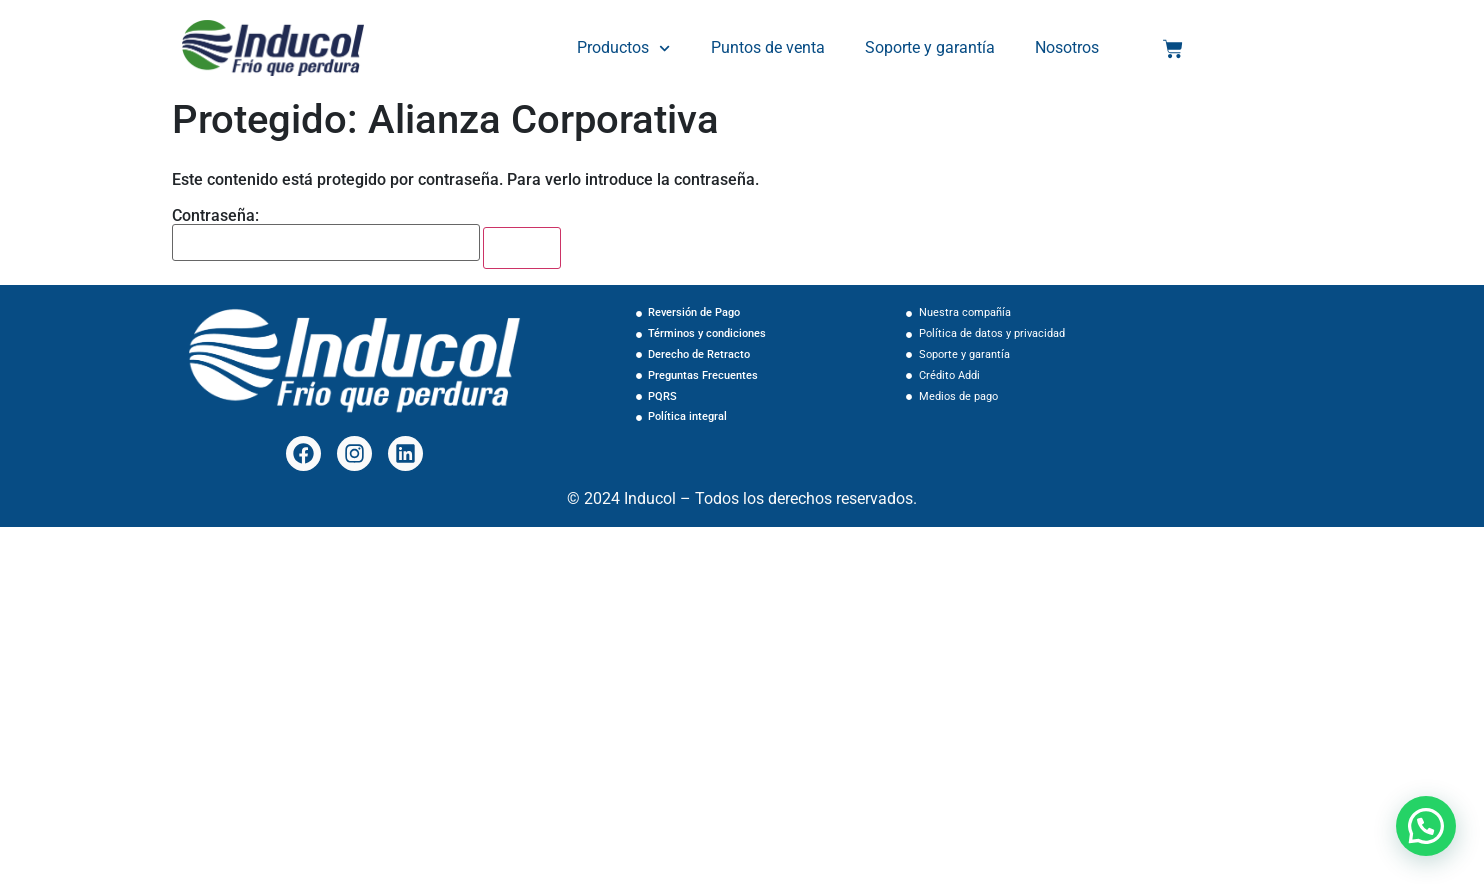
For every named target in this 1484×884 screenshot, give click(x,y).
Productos (624, 48)
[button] (1426, 826)
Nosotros (1066, 47)
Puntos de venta (768, 47)
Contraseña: (326, 234)
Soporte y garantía (930, 47)
